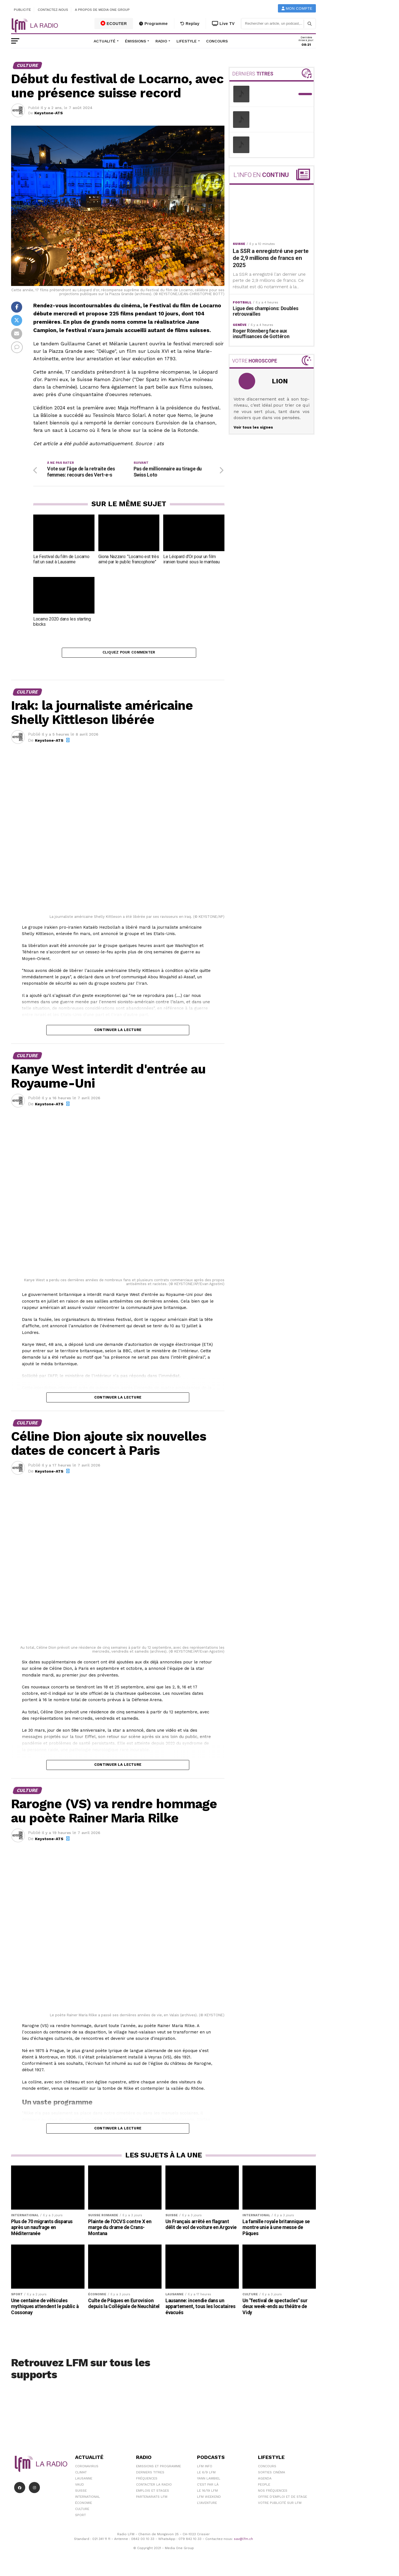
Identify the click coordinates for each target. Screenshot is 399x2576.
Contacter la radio (154, 2487)
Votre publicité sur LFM (279, 2506)
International (87, 2500)
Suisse (81, 2494)
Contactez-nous (53, 9)
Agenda (265, 2481)
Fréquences (146, 2481)
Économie (83, 2506)
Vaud (79, 2487)
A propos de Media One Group (102, 9)
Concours (217, 41)
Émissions (135, 41)
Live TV (223, 23)
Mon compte (297, 8)
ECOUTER (114, 23)
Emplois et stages (152, 2494)
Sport (80, 2518)
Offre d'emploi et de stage (282, 2500)
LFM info (204, 2469)
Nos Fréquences (272, 2494)
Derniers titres (150, 2475)
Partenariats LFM (151, 2500)
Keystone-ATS (48, 113)
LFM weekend (209, 2500)
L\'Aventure (207, 2506)
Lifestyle (187, 41)
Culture (82, 2512)
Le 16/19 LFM (207, 2494)
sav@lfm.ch (243, 2542)
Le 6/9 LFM (206, 2475)
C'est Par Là (208, 2487)
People (264, 2487)
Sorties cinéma (271, 2475)
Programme (153, 23)
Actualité (105, 41)
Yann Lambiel (208, 2481)
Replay (190, 23)
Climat (81, 2475)
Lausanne (83, 2481)
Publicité (22, 9)
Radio (161, 41)
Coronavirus (86, 2469)
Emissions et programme (158, 2469)
